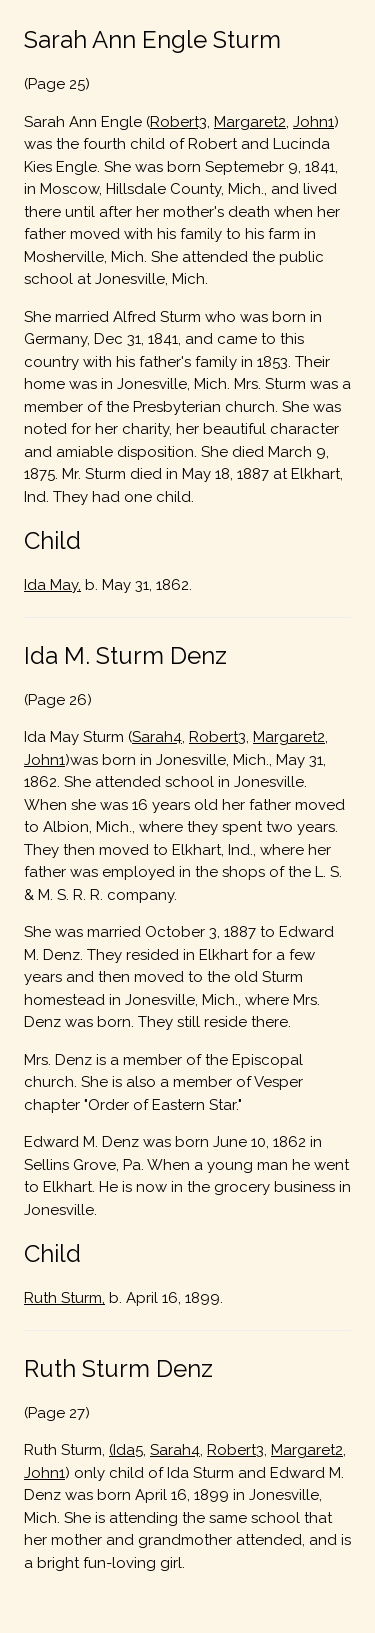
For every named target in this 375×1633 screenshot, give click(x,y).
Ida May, (52, 585)
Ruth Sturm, (64, 1298)
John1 (313, 122)
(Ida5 (126, 1450)
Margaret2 (250, 122)
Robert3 (178, 122)
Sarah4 (157, 737)
